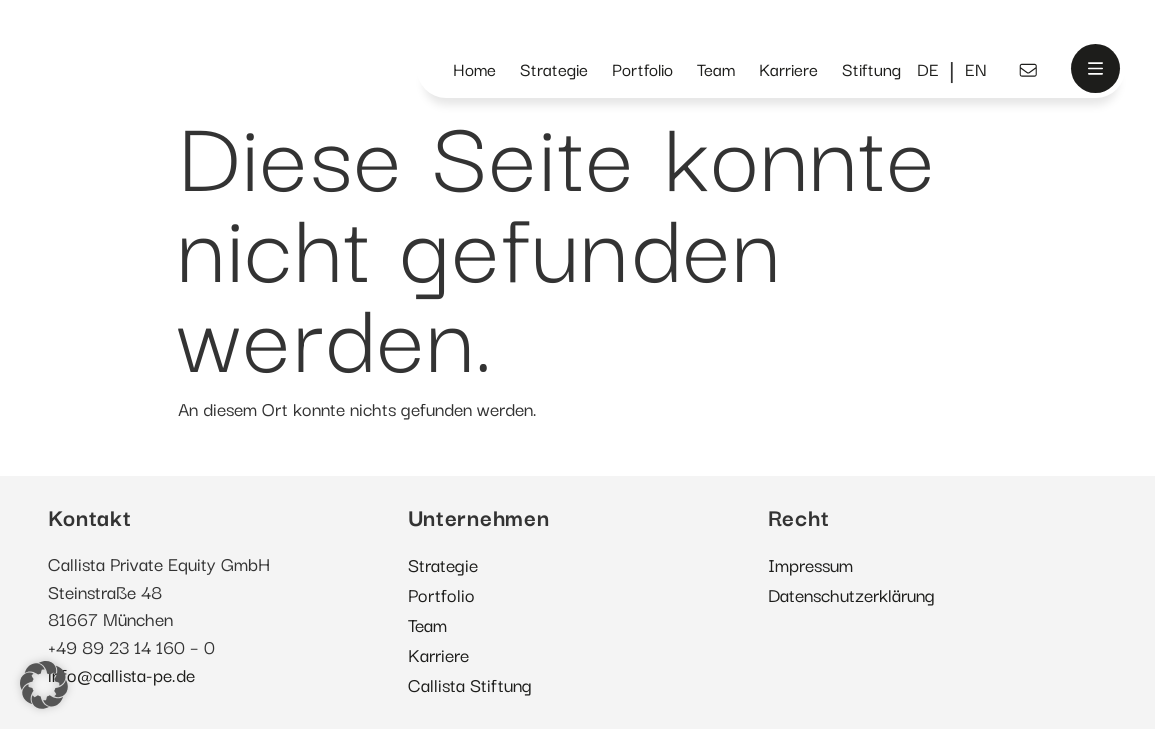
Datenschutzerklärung (851, 593)
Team (716, 68)
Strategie (554, 68)
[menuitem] (928, 69)
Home (474, 68)
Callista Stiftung (470, 683)
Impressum (810, 563)
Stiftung (871, 68)
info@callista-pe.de (121, 673)
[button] (44, 685)
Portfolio (642, 68)
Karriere (788, 68)
